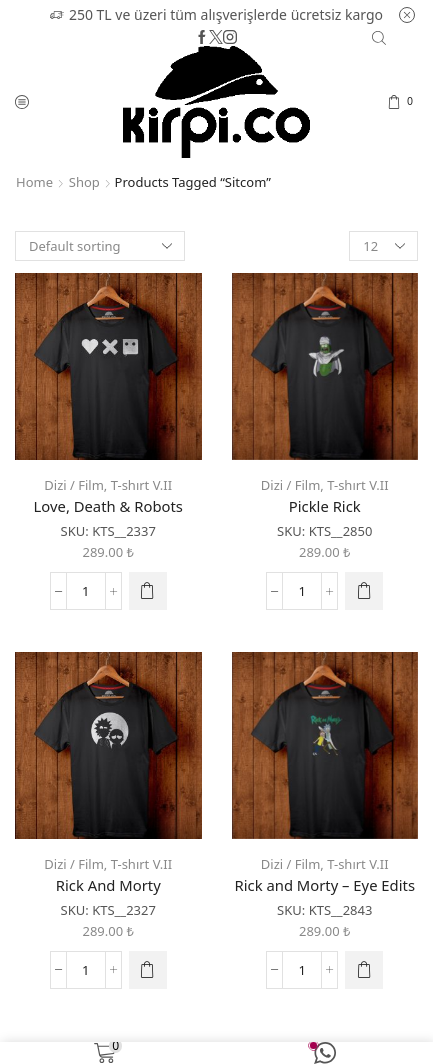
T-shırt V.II (141, 485)
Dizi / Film (74, 485)
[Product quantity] (86, 591)
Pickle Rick (325, 506)
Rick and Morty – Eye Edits (325, 885)
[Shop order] (100, 246)
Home (34, 182)
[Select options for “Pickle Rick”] (364, 591)
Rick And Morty (108, 885)
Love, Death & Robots (108, 506)
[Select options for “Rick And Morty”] (148, 970)
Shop (84, 182)
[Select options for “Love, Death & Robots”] (148, 591)
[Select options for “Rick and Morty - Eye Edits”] (364, 970)
